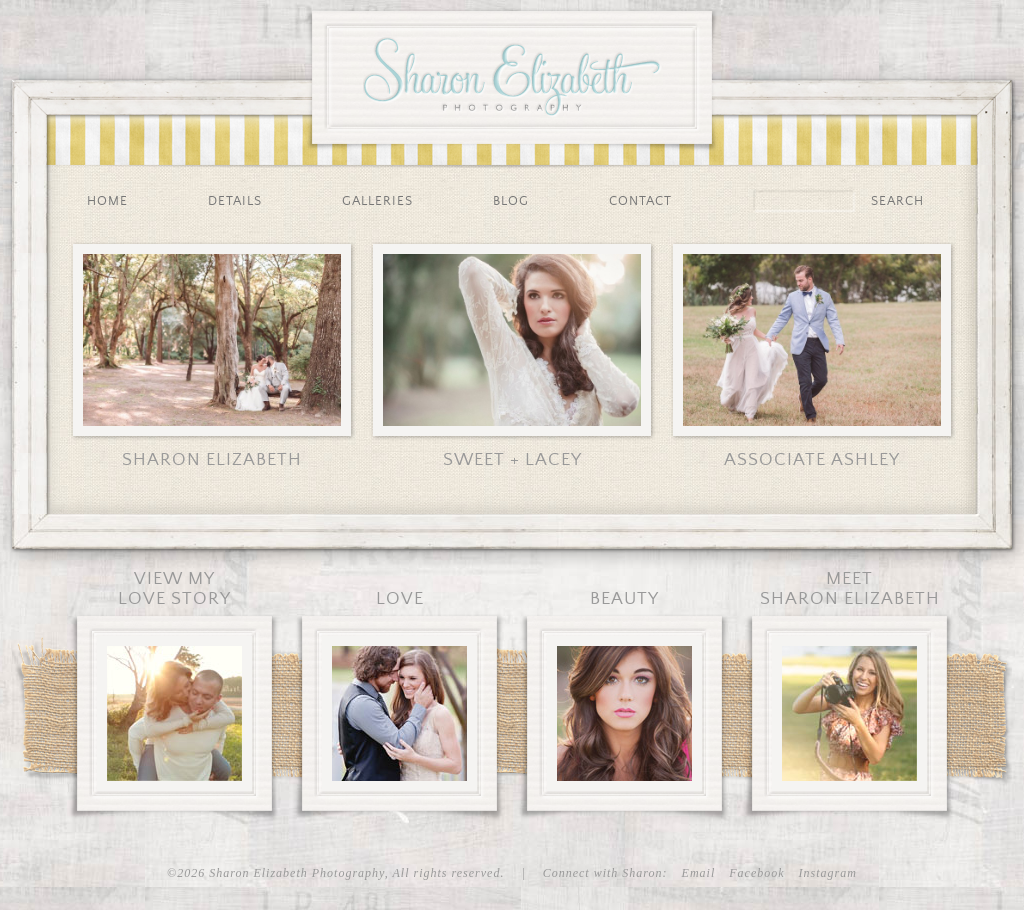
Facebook (756, 873)
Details (235, 201)
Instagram (828, 873)
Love (400, 599)
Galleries (377, 201)
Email (699, 873)
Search (897, 201)
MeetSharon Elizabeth (850, 589)
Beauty (624, 599)
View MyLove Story (174, 589)
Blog (511, 201)
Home (107, 201)
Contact (640, 201)
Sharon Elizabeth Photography (512, 72)
